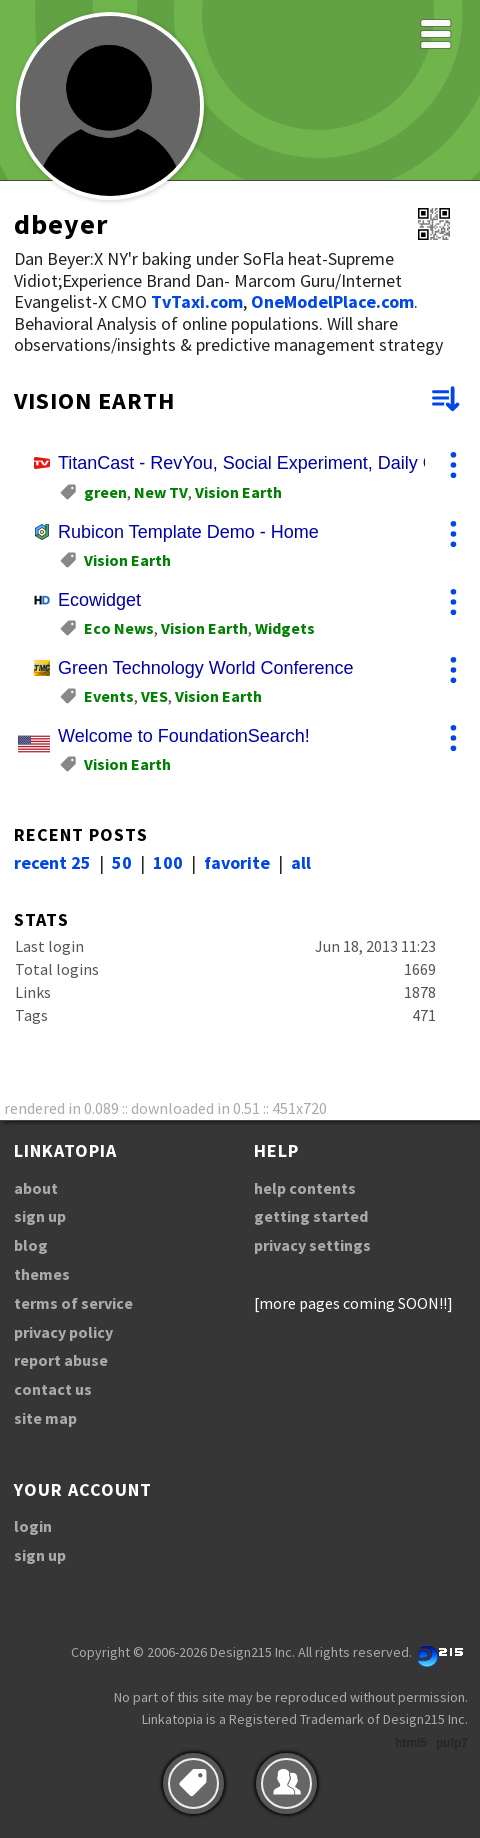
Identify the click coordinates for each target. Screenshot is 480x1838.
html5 (411, 1743)
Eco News (119, 628)
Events (109, 696)
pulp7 (452, 1743)
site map (45, 1418)
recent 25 (52, 862)
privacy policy (63, 1332)
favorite (237, 862)
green (105, 492)
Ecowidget (99, 600)
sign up (40, 1216)
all (301, 862)
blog (31, 1245)
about (36, 1188)
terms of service (73, 1303)
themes (42, 1274)
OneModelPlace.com (332, 301)
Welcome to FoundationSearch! (184, 736)
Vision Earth (238, 492)
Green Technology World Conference (206, 668)
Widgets (285, 628)
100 (168, 862)
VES (154, 696)
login (33, 1526)
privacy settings (312, 1245)
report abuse (61, 1360)
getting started (311, 1216)
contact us (53, 1389)
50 (122, 862)
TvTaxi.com (197, 301)
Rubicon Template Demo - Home (188, 532)
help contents (305, 1188)
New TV (161, 492)
